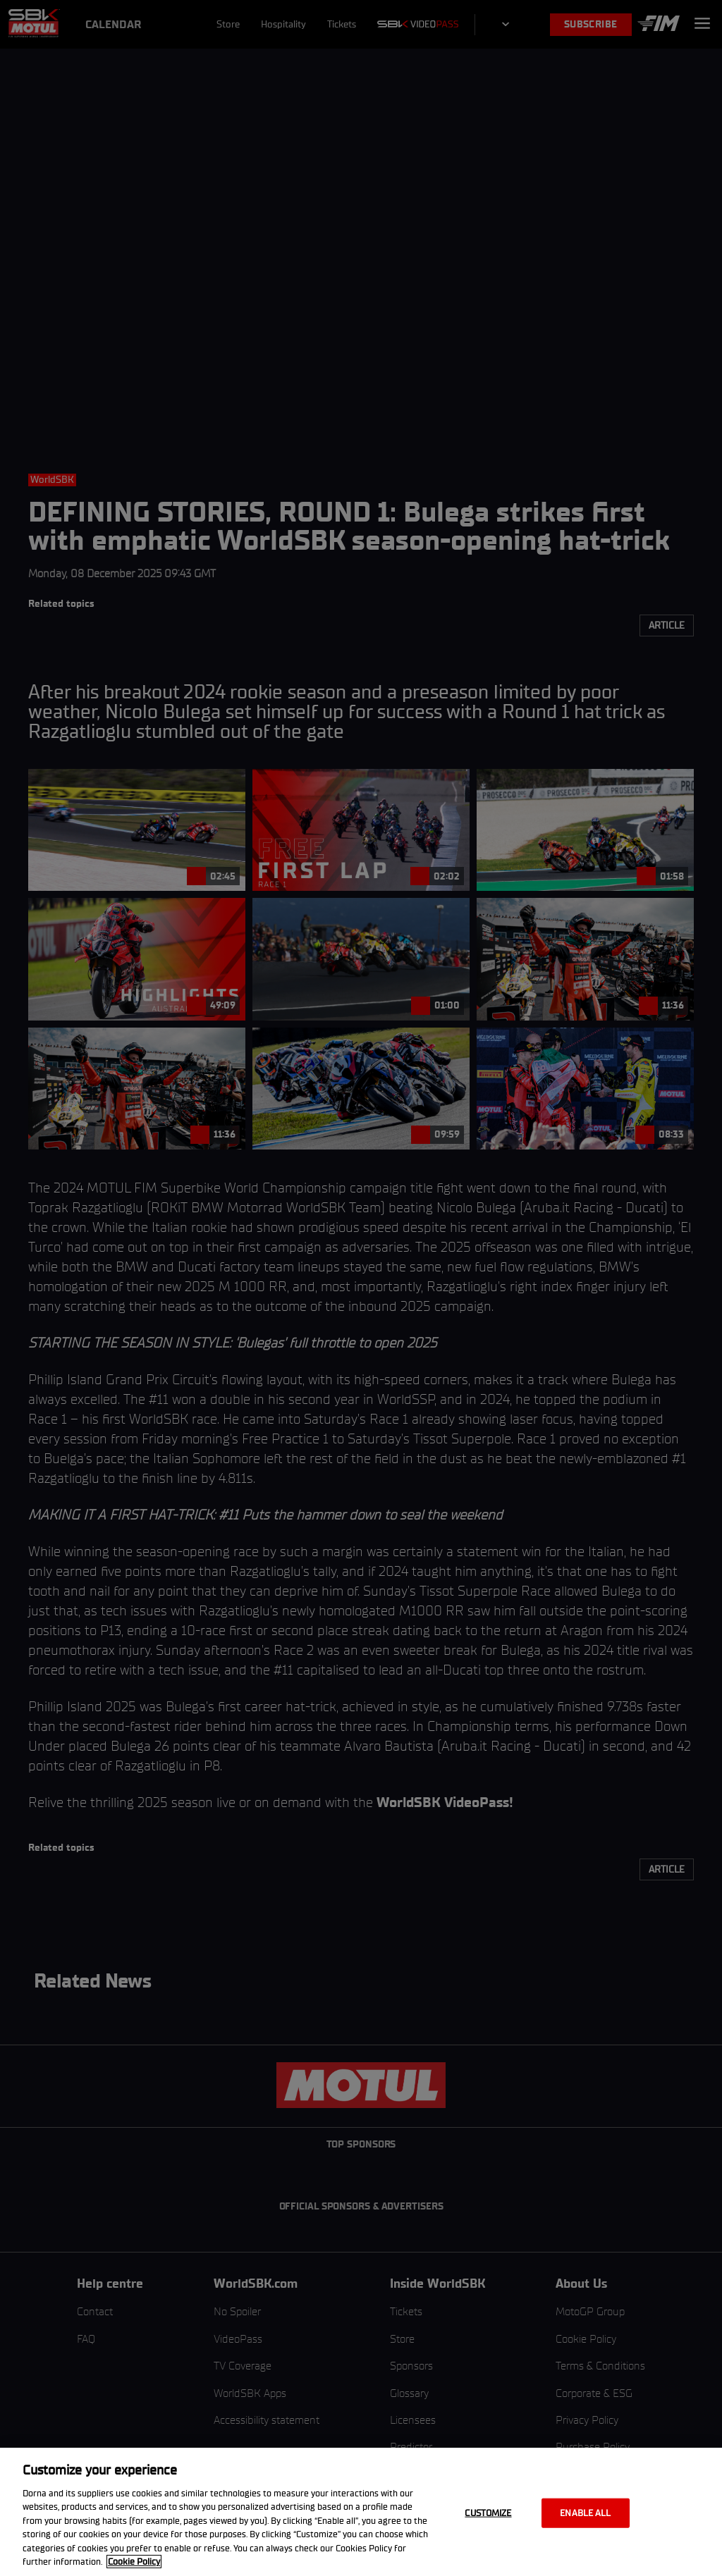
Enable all (585, 2513)
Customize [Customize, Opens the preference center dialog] (488, 2513)
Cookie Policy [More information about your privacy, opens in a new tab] (134, 2561)
